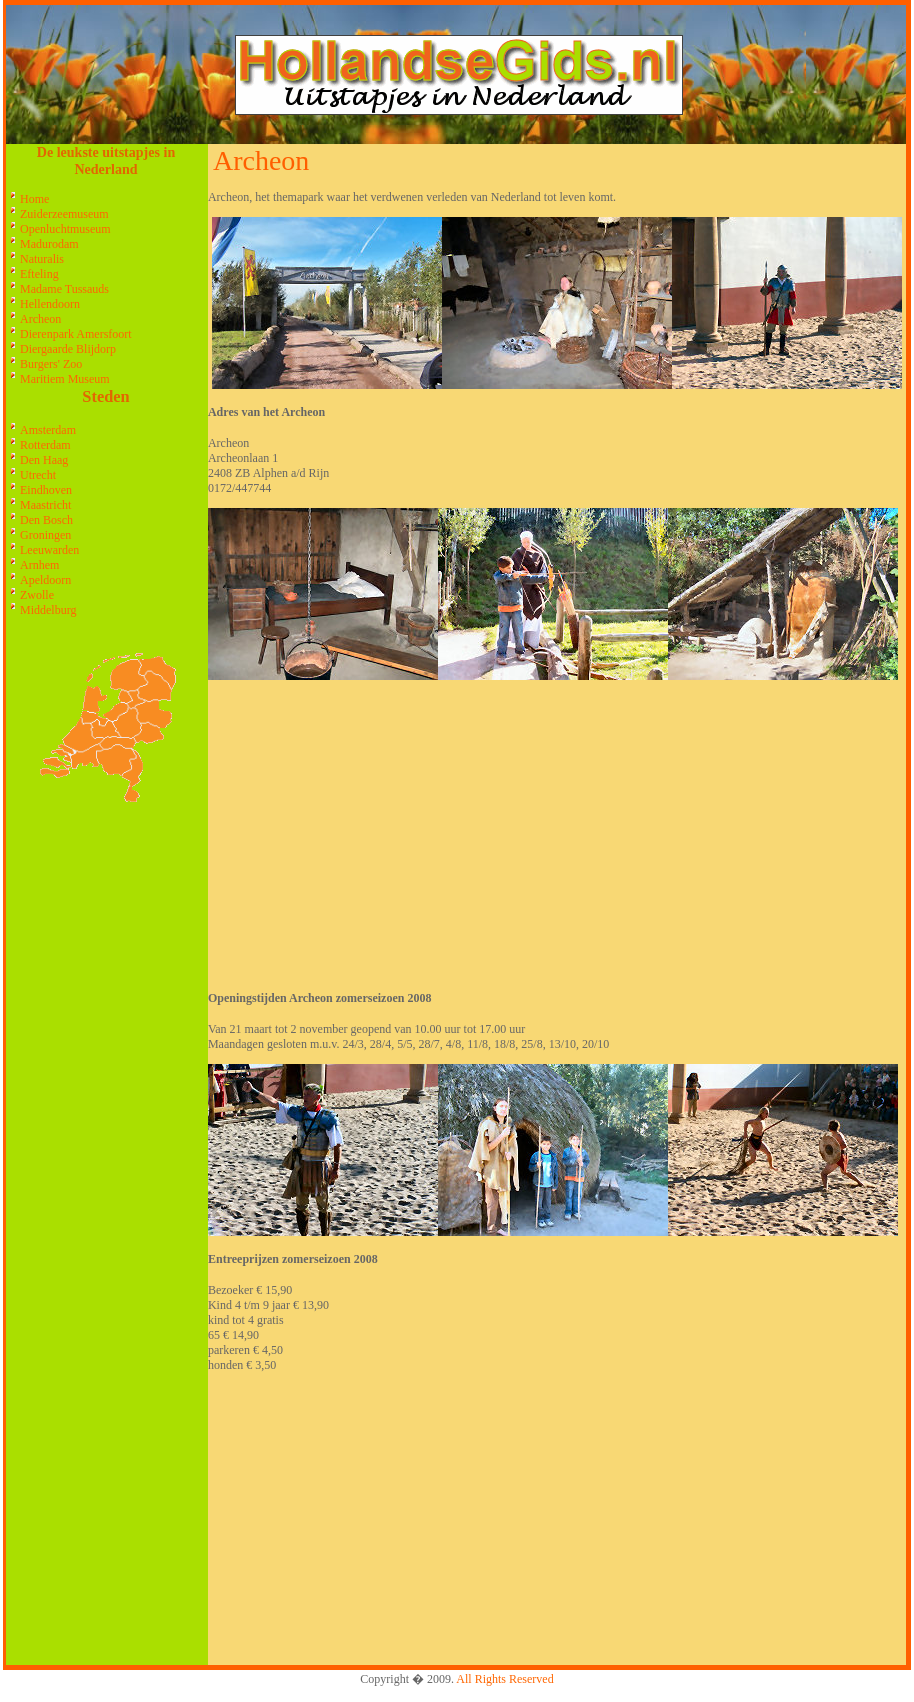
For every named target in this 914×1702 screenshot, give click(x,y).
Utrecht (38, 475)
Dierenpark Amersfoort (76, 334)
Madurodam (49, 244)
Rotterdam (45, 445)
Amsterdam (48, 430)
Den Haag (44, 460)
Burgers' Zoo (51, 364)
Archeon (40, 319)
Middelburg (48, 610)
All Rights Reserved (504, 1679)
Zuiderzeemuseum (64, 214)
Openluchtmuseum (65, 229)
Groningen (45, 535)
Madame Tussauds (64, 289)
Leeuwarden (49, 550)
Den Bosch (46, 520)
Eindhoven (46, 490)
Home (34, 199)
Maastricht (45, 505)
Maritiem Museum (65, 379)
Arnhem (39, 565)
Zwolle (37, 595)
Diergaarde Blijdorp (68, 349)
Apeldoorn (45, 580)
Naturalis (42, 259)
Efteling (39, 274)
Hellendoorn (50, 304)
